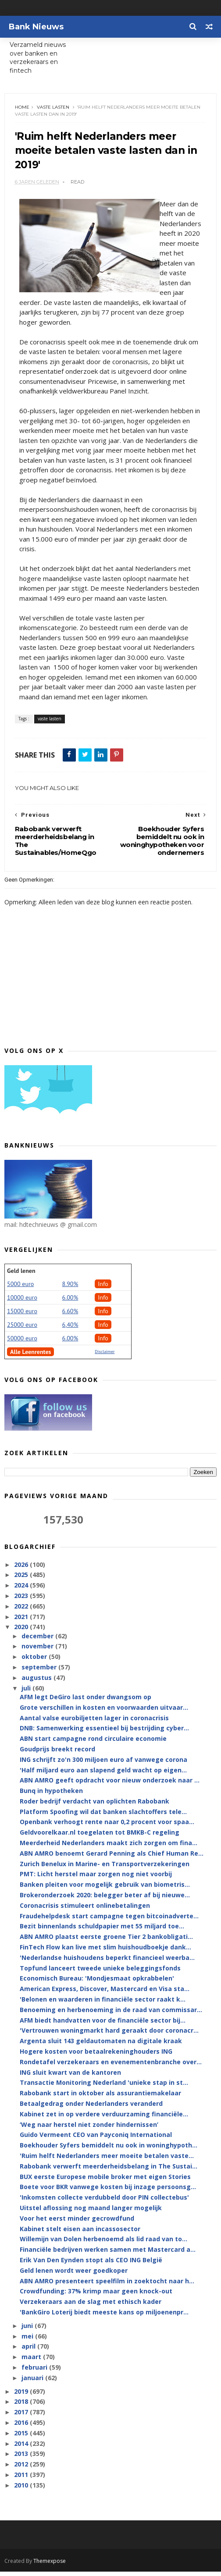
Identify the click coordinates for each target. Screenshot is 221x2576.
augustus (37, 1682)
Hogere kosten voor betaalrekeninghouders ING (96, 2056)
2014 (22, 2448)
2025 (22, 1580)
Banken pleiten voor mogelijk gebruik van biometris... (105, 1889)
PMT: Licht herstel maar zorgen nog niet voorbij (96, 1879)
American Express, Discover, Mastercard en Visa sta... (104, 1994)
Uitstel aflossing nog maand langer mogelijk (91, 2212)
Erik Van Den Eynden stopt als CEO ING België (91, 2265)
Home (23, 109)
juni (28, 2330)
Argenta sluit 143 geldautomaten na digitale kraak (101, 2046)
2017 (22, 2417)
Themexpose (49, 2565)
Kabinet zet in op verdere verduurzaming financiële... (104, 2119)
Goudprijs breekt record (57, 1754)
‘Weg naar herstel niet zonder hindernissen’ (89, 2129)
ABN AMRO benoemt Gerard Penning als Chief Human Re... (111, 1858)
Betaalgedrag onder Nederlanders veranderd (91, 2108)
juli (26, 1693)
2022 (22, 1611)
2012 (22, 2469)
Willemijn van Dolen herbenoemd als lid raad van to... (103, 2244)
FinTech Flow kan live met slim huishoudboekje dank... (105, 1952)
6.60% (70, 1316)
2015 (22, 2438)
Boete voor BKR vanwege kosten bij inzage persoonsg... (108, 2192)
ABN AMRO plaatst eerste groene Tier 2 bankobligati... (106, 1942)
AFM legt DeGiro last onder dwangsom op (85, 1701)
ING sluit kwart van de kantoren (70, 2077)
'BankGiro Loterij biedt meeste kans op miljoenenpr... (104, 2317)
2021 (22, 1621)
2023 (22, 1600)
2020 (22, 1632)
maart (32, 2362)
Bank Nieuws (36, 27)
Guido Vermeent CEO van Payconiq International (96, 2140)
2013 (22, 2459)
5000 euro (20, 1289)
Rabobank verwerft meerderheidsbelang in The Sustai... (108, 2171)
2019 (22, 2396)
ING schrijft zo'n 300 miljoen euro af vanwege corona (103, 1764)
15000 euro (22, 1316)
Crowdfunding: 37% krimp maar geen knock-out (96, 2296)
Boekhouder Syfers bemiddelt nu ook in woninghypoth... (108, 2150)
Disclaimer (104, 1357)
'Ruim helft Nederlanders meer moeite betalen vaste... (107, 2160)
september (39, 1672)
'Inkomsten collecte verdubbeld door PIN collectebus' (104, 2202)
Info (103, 1289)
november (38, 1651)
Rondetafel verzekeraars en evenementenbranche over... (111, 2066)
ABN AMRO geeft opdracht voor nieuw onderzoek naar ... (110, 1785)
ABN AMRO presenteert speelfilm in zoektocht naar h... (107, 2286)
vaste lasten (54, 109)
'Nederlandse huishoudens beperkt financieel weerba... (107, 1962)
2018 (22, 2406)
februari (35, 2372)
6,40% (70, 1330)
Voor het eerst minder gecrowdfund (77, 2223)
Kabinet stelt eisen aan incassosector (80, 2233)
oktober (35, 1662)
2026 (22, 1569)
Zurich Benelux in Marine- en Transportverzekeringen (104, 1868)
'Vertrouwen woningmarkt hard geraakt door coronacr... (109, 2035)
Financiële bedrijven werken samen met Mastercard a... (108, 2254)
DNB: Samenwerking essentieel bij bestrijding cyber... (104, 1733)
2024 (22, 1590)
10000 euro (22, 1303)
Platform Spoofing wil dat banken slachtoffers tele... (103, 1816)
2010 (22, 2490)
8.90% (70, 1289)
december (38, 1641)
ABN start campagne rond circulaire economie (93, 1744)
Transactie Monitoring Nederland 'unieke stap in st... (104, 2087)
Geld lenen (21, 1276)
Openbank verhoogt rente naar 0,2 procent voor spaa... (107, 1827)
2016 (22, 2427)
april (29, 2351)
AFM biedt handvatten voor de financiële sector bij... (102, 2025)
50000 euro (22, 1343)
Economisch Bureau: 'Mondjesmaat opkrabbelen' (97, 1983)
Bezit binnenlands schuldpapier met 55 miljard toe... (102, 1931)
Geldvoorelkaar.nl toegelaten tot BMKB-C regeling (99, 1837)
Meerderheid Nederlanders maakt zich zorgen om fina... (108, 1848)
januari (33, 2382)
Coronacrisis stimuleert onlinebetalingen (85, 1910)
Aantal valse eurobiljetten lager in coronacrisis (94, 1723)
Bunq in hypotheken (51, 1796)
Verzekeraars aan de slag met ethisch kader (90, 2307)
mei (28, 2341)
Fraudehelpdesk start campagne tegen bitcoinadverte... (109, 1921)
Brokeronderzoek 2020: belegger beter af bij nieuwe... (105, 1900)
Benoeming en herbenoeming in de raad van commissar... (111, 2014)
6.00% (70, 1303)
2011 (22, 2479)
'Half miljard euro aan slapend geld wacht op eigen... (103, 1775)
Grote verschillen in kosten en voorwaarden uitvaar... (104, 1712)
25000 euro (22, 1330)
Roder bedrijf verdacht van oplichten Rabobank (94, 1806)
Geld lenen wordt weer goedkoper (74, 2275)
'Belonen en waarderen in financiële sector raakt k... (102, 2004)
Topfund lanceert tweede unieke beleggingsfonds (100, 1973)
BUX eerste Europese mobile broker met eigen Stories (105, 2181)
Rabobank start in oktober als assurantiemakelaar (100, 2098)
